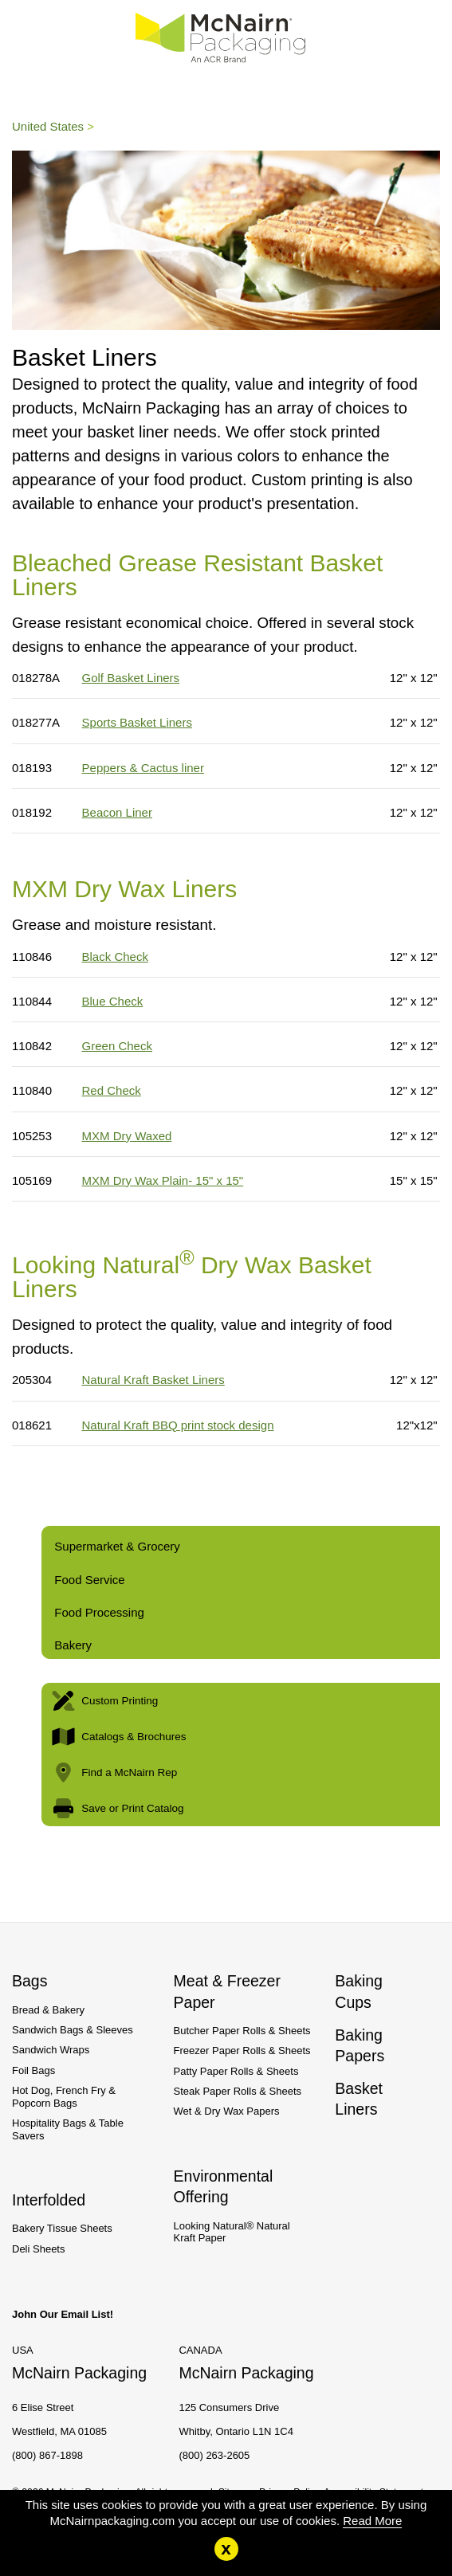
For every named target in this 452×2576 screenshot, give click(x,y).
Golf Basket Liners (131, 677)
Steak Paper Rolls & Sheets (237, 2091)
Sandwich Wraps (50, 2050)
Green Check (117, 1046)
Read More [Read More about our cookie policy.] (372, 2520)
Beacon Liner (117, 812)
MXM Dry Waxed (127, 1136)
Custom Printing (103, 1701)
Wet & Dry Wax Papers (227, 2111)
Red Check (111, 1090)
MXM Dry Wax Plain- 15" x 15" (163, 1180)
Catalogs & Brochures (117, 1737)
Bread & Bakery (48, 2010)
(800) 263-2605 (214, 2455)
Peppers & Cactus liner (143, 767)
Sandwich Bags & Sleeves (72, 2030)
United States (48, 126)
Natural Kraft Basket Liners (153, 1379)
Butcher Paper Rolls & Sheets (242, 2031)
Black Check (115, 956)
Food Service (89, 1579)
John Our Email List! (62, 2314)
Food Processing (99, 1612)
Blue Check (112, 1001)
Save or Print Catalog (116, 1808)
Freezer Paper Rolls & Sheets (242, 2050)
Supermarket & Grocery (117, 1546)
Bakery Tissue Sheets (62, 2228)
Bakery (73, 1645)
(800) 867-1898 (47, 2455)
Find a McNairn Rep (113, 1772)
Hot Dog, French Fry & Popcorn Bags (64, 2096)
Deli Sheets (38, 2249)
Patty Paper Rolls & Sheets (236, 2071)
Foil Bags (33, 2070)
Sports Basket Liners (137, 722)
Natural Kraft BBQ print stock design (178, 1425)
